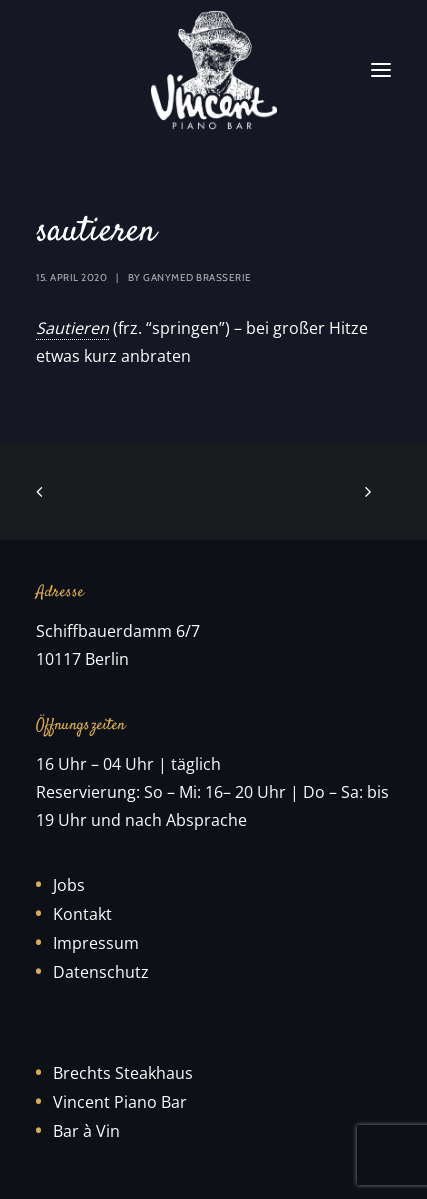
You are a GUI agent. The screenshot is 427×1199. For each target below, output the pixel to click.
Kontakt (82, 914)
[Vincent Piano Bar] (214, 70)
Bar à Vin (86, 1131)
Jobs (69, 885)
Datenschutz (101, 972)
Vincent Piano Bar (120, 1102)
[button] (381, 70)
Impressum (96, 943)
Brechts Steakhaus (123, 1073)
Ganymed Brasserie (197, 277)
